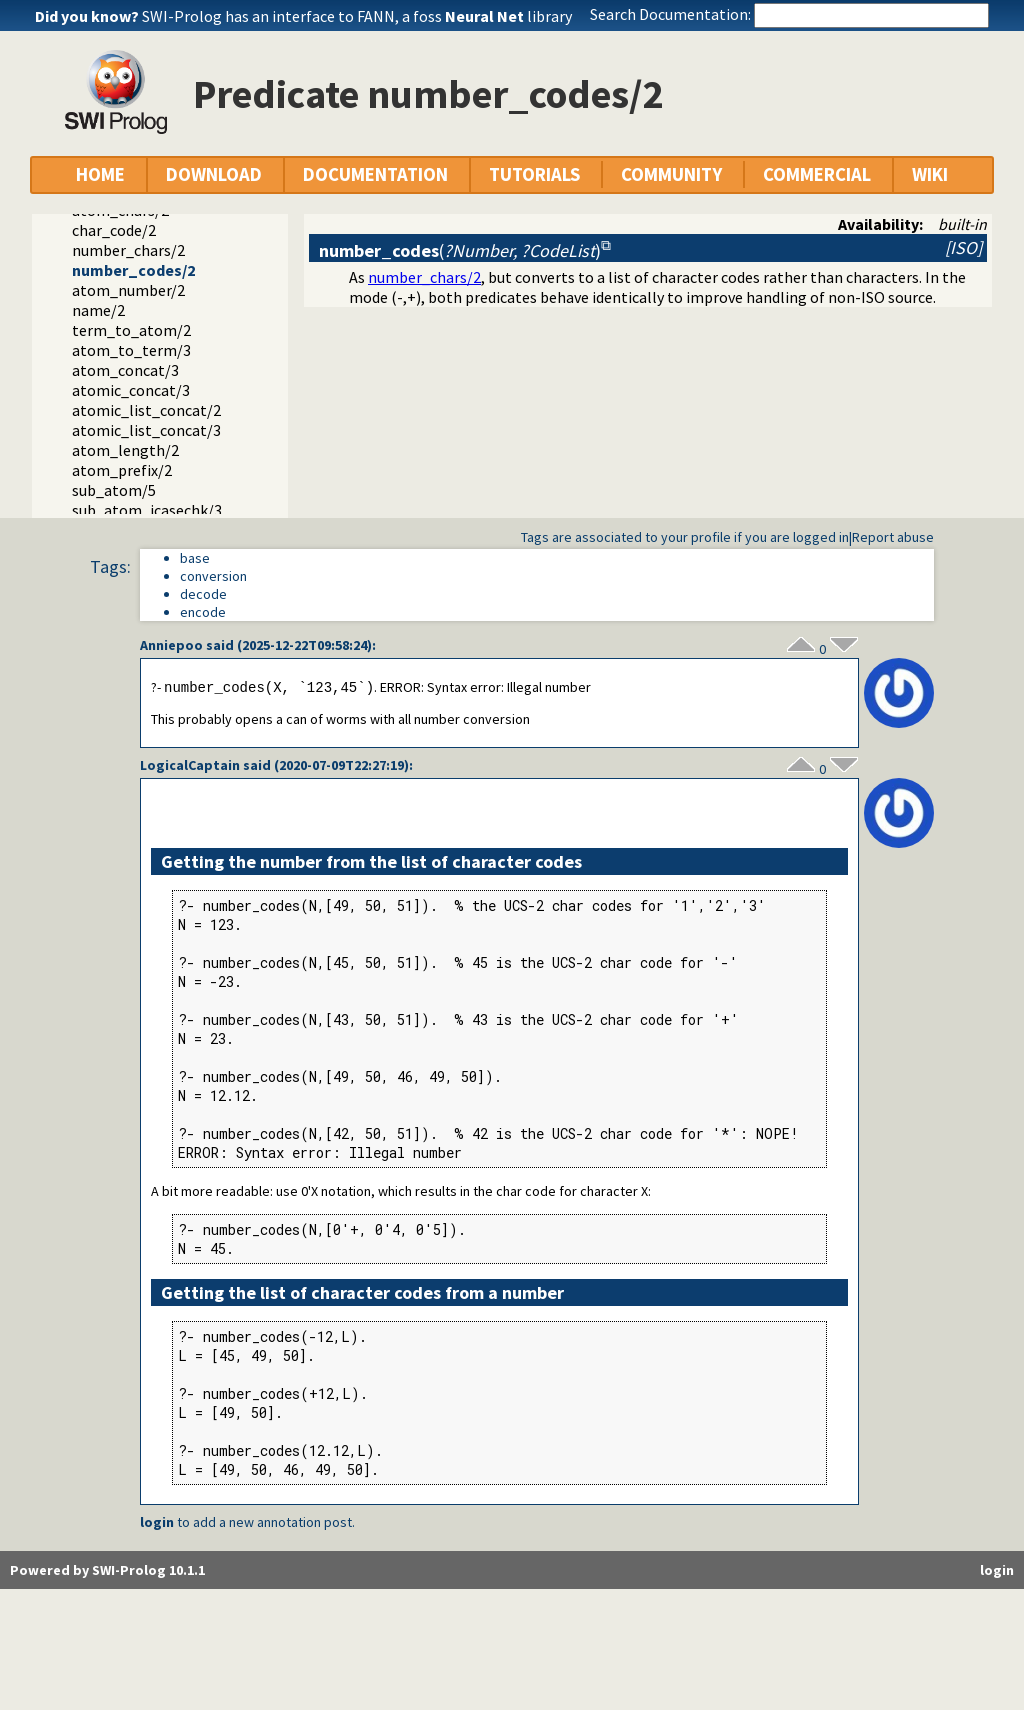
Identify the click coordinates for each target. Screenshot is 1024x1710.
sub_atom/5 (114, 490)
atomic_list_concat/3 (146, 430)
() (460, 250)
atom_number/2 (128, 290)
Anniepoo (171, 645)
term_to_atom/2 (131, 330)
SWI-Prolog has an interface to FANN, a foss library (357, 16)
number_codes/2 (133, 270)
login (157, 1523)
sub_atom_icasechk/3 (147, 510)
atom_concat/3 (125, 370)
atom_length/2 (125, 450)
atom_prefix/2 (122, 470)
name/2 (98, 310)
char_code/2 (114, 230)
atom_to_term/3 (131, 350)
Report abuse (893, 537)
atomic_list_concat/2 (146, 410)
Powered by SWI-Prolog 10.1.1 (107, 1571)
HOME (100, 174)
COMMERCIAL (817, 174)
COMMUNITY (671, 174)
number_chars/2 (128, 250)
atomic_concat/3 (131, 390)
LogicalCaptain (190, 766)
